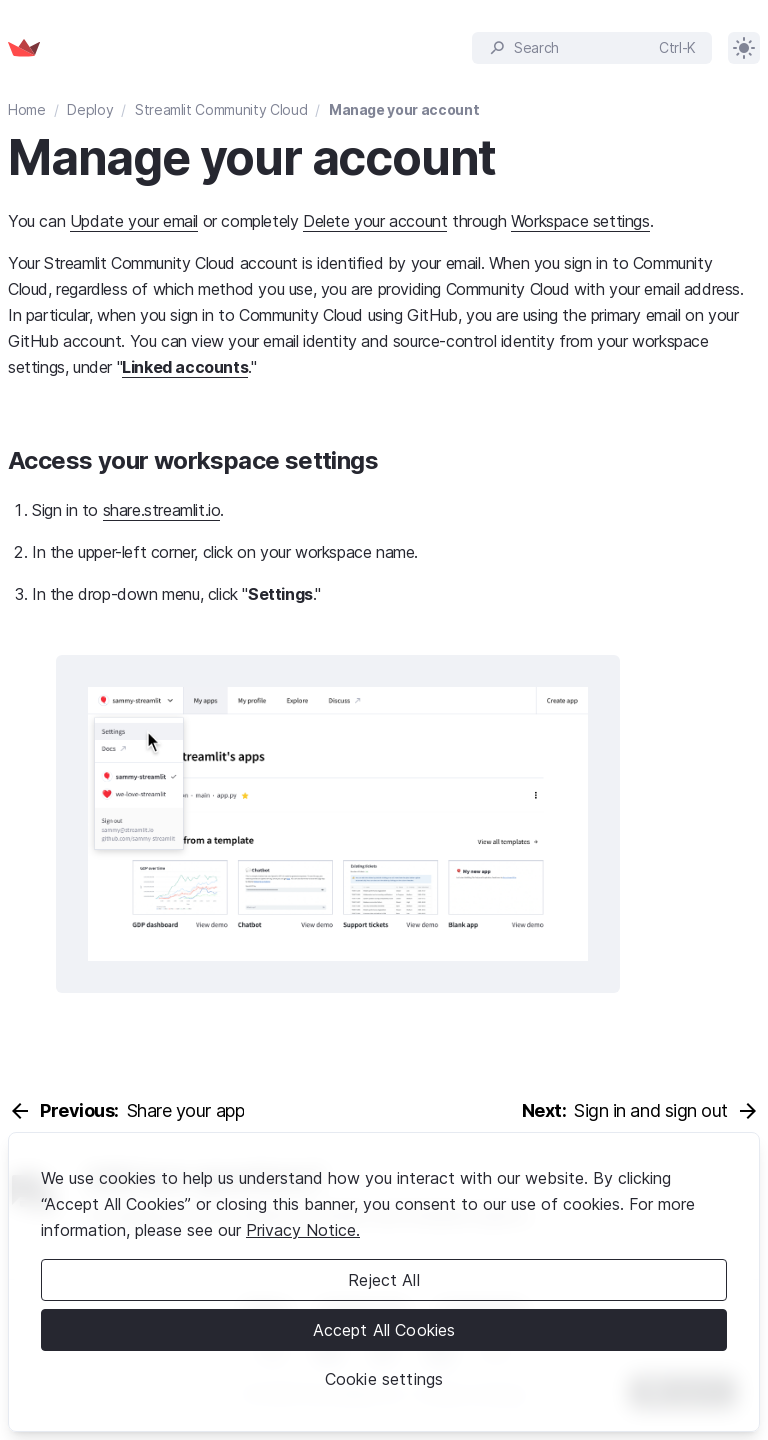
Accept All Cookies (384, 1330)
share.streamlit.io (162, 510)
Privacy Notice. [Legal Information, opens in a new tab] (303, 1230)
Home (27, 109)
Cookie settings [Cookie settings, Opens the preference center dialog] (384, 1379)
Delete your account (375, 221)
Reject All (384, 1280)
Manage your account (404, 109)
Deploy (90, 109)
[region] (384, 1282)
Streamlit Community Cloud (221, 109)
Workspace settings (580, 221)
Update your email (134, 221)
